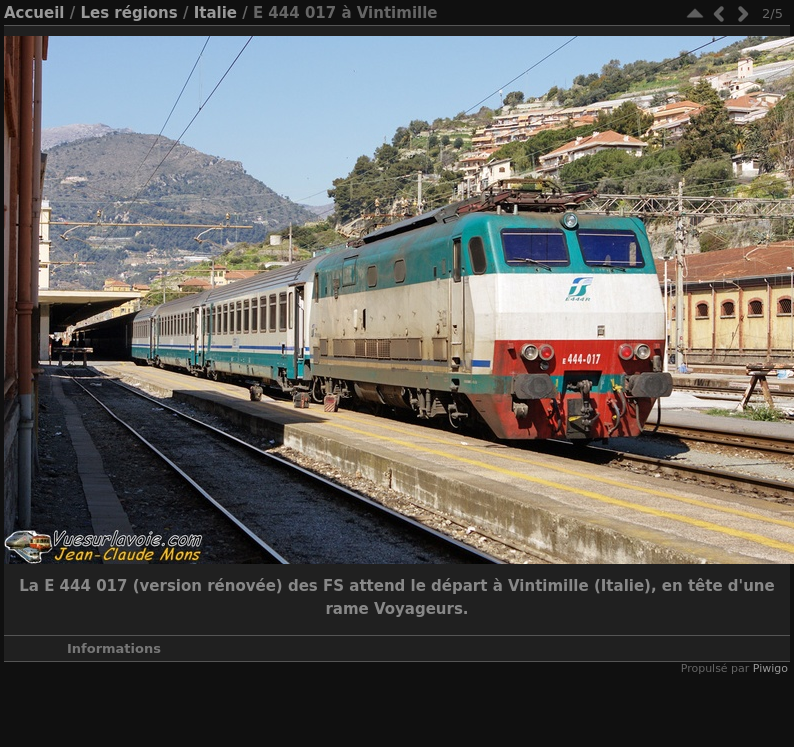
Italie (215, 13)
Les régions (128, 13)
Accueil (34, 13)
